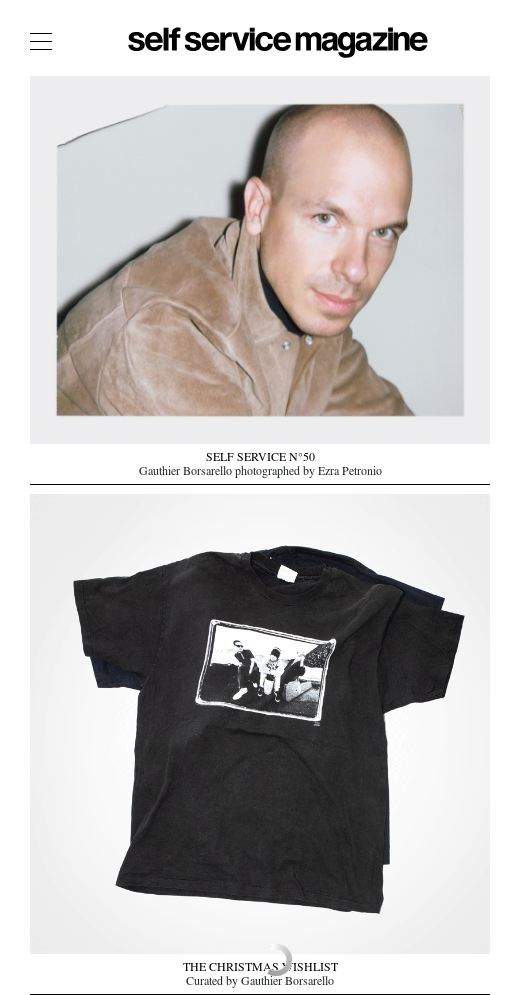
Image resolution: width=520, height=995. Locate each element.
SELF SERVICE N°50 (260, 459)
